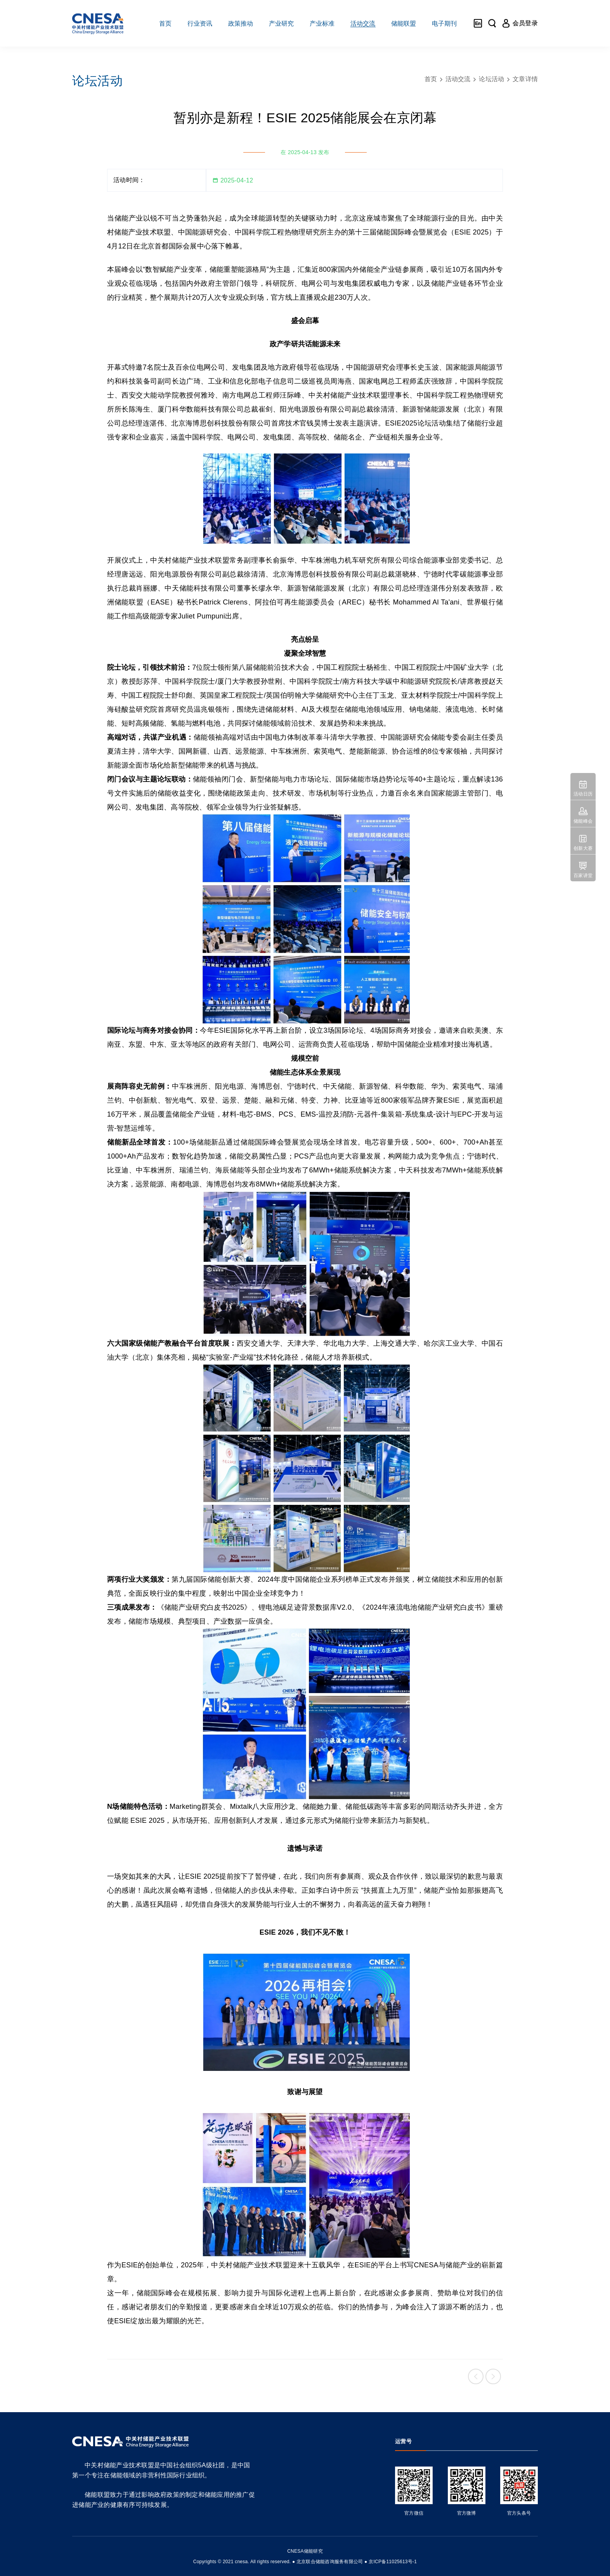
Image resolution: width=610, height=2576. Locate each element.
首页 (431, 79)
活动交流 (458, 79)
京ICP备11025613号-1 (393, 2561)
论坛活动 (491, 79)
